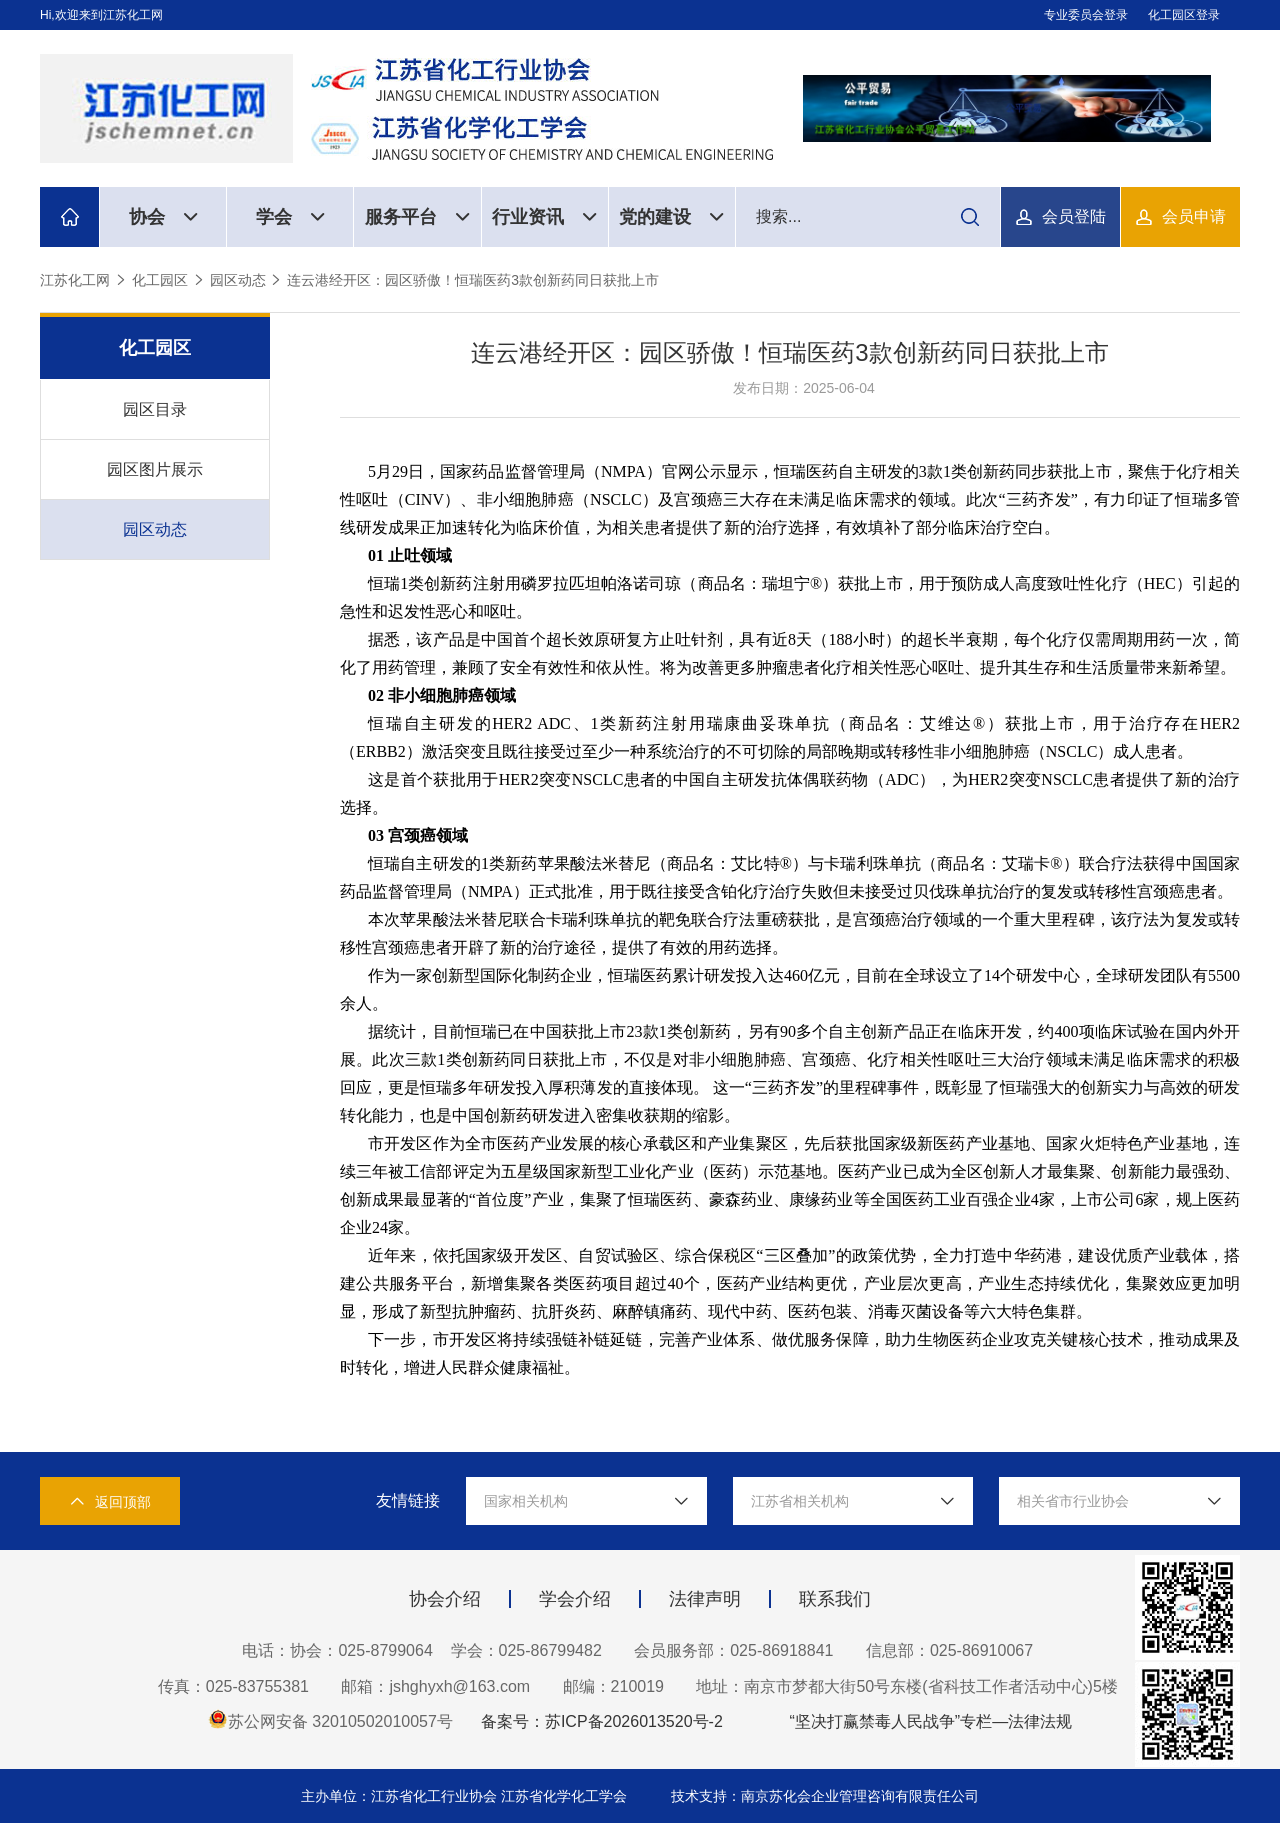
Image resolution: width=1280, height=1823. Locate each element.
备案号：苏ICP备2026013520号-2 (602, 1721)
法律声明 (705, 1599)
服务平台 (417, 217)
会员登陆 (1074, 216)
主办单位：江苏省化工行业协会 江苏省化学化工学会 (466, 1796)
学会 (290, 217)
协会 (163, 217)
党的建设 (671, 217)
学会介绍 (575, 1599)
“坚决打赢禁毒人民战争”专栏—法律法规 (930, 1721)
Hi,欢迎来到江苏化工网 (101, 15)
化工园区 (160, 280)
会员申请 (1194, 216)
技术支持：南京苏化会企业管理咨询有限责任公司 (825, 1796)
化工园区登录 (1184, 15)
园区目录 (155, 409)
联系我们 (835, 1599)
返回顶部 (110, 1501)
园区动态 (238, 280)
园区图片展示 (155, 469)
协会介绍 (445, 1599)
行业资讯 (544, 217)
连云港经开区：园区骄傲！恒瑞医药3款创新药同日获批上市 (473, 280)
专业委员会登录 (1086, 15)
